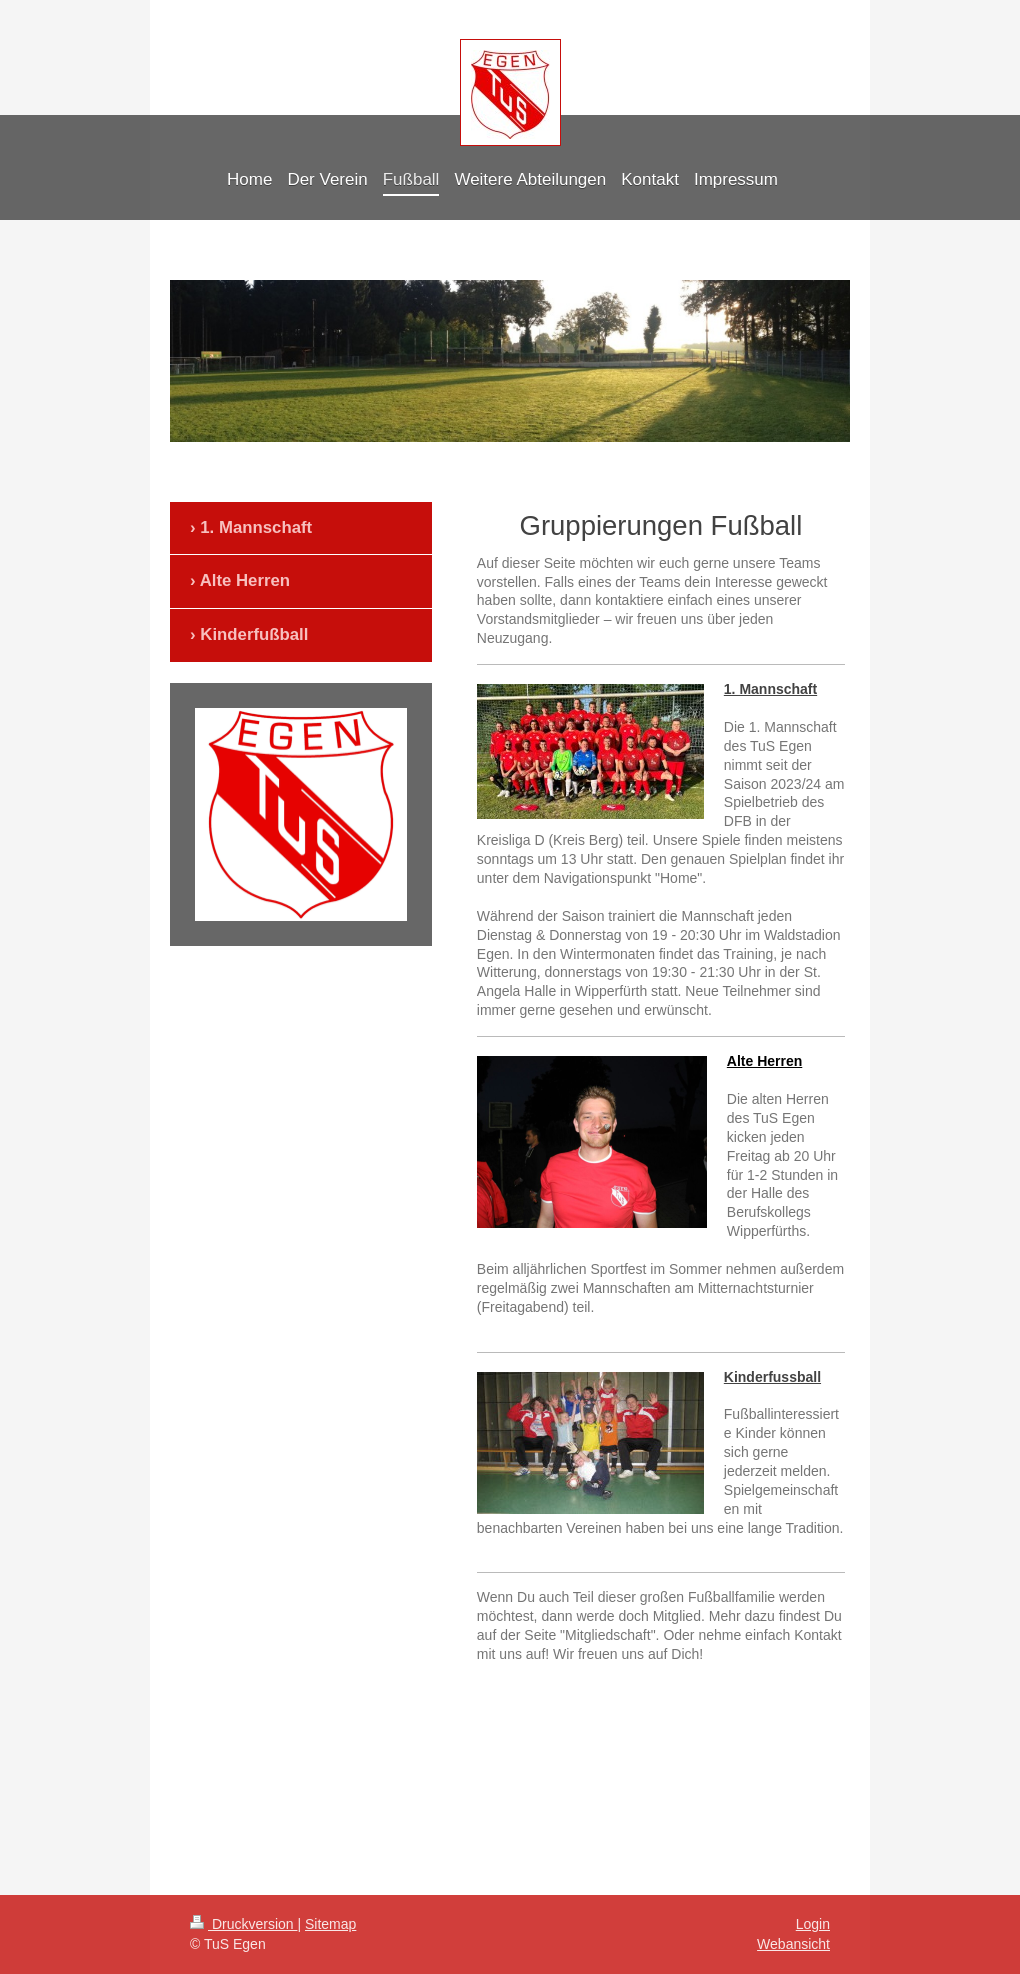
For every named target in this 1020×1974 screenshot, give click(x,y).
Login (813, 1924)
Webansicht (793, 1944)
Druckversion (243, 1924)
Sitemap (330, 1924)
